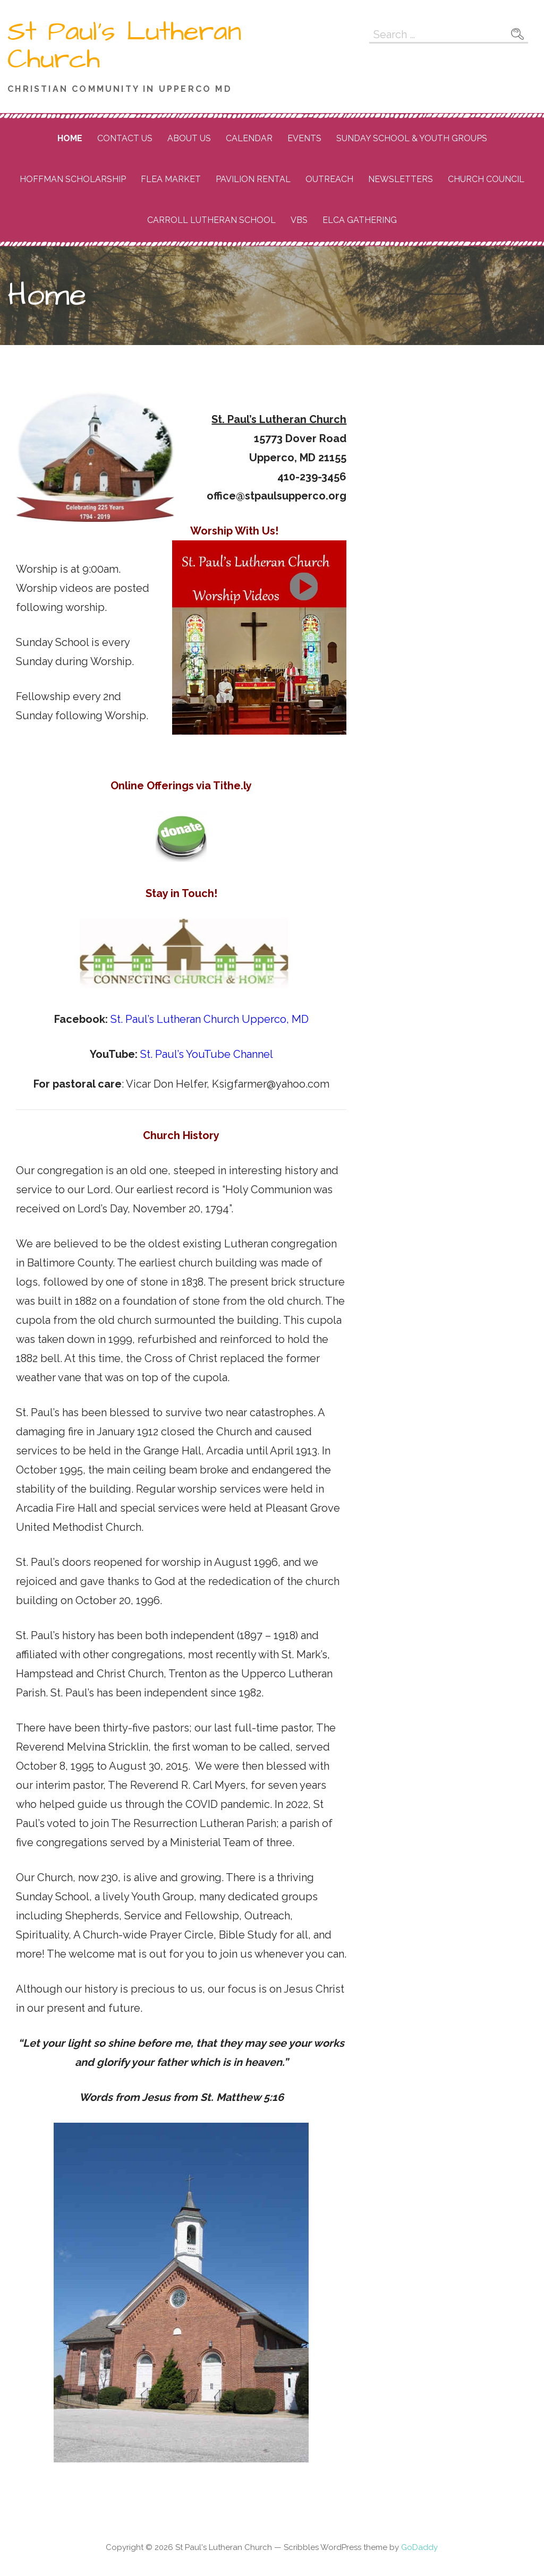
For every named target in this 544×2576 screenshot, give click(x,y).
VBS (299, 220)
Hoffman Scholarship (73, 179)
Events (304, 138)
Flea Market (171, 179)
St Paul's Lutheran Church (124, 46)
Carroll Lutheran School (211, 220)
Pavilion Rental (253, 179)
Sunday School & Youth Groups (411, 138)
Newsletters (400, 179)
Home (69, 138)
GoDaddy (419, 2547)
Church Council (486, 179)
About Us (189, 138)
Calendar (249, 138)
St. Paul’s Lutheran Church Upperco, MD (209, 1019)
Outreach (329, 179)
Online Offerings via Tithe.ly (181, 785)
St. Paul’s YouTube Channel (205, 1054)
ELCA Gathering (359, 220)
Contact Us (124, 138)
